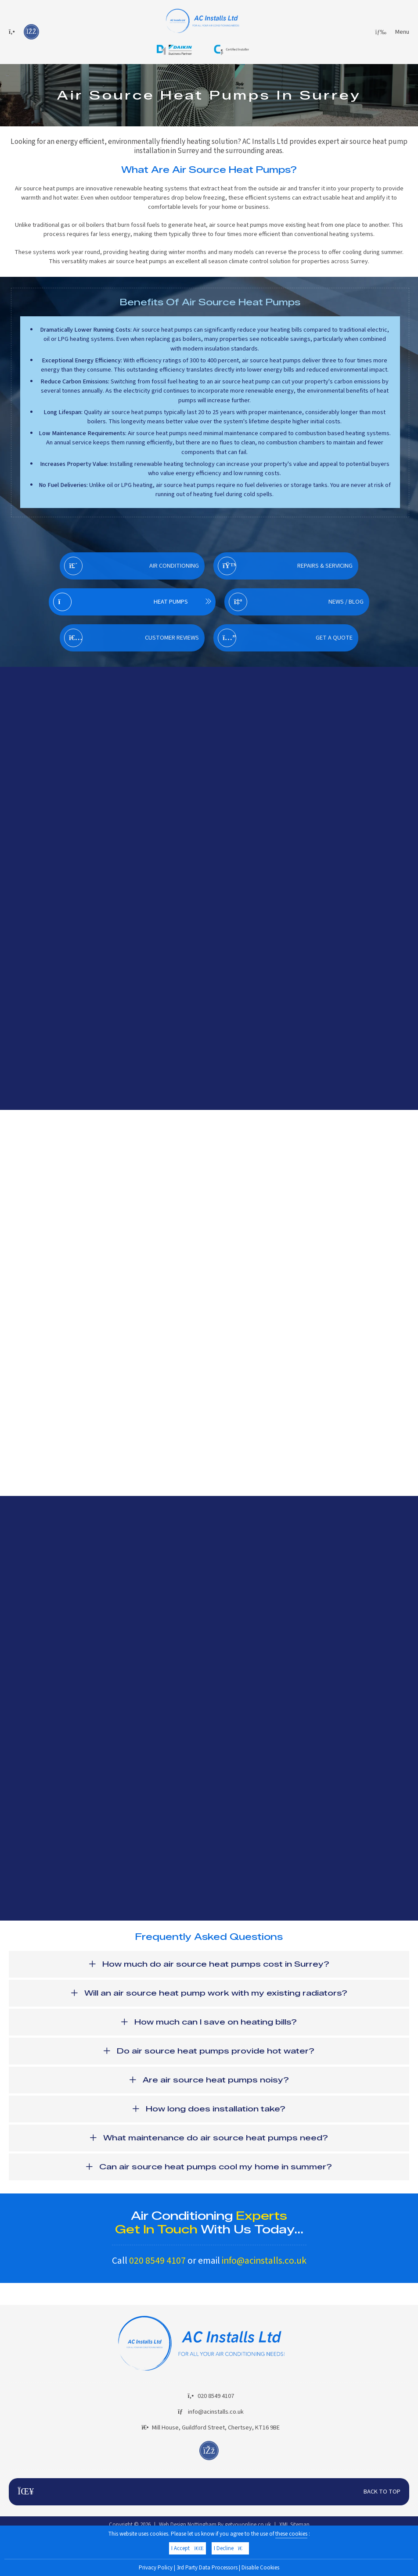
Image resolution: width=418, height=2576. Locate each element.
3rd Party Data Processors (207, 2568)
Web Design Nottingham (187, 2525)
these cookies (291, 2534)
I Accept (187, 2548)
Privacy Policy (156, 2568)
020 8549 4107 (157, 2261)
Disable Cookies (260, 2568)
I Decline (230, 2548)
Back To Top (209, 2492)
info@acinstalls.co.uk (264, 2261)
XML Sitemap (294, 2525)
